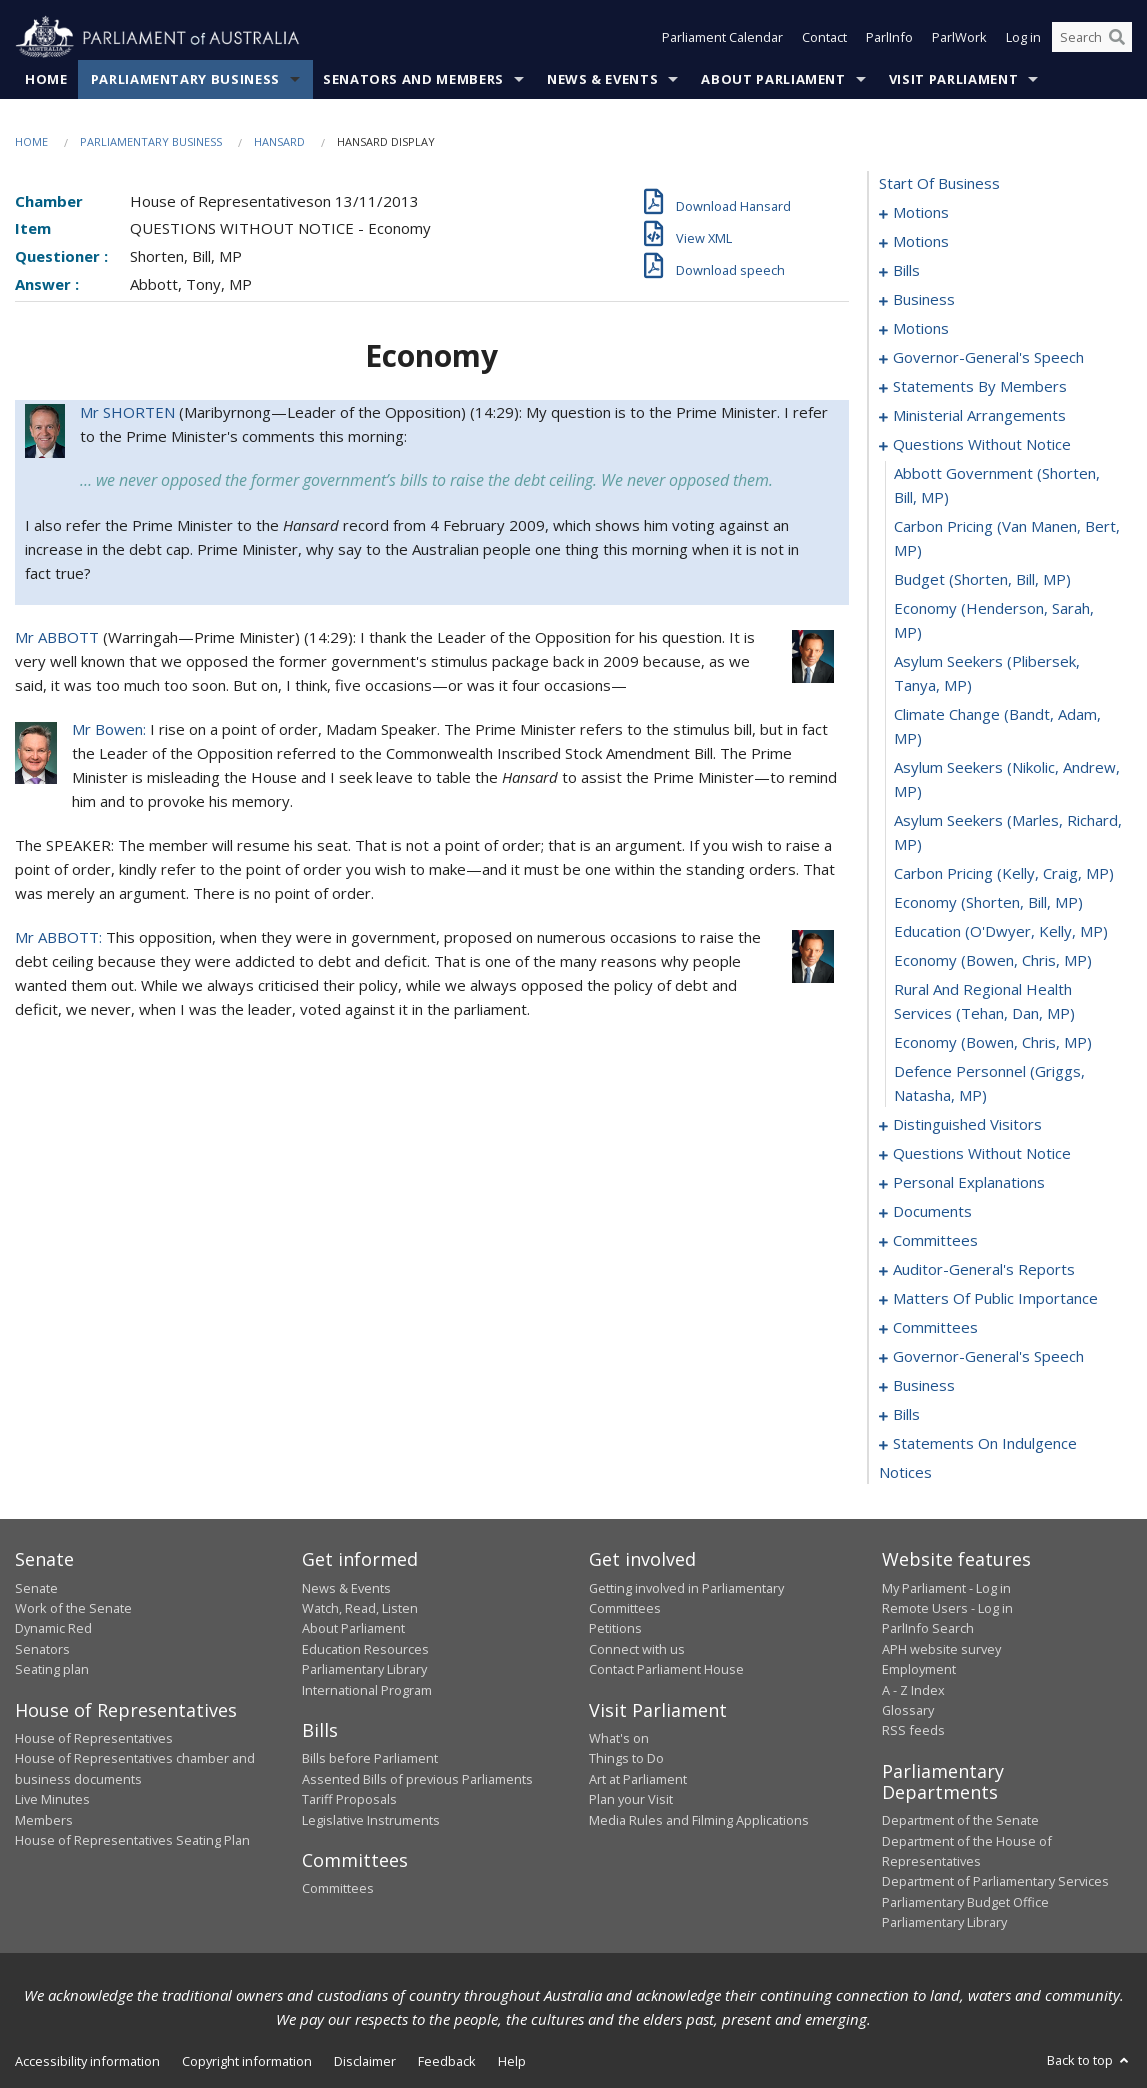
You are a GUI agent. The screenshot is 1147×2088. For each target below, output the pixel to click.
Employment (919, 1670)
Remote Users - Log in (947, 1608)
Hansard (279, 141)
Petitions (615, 1629)
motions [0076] (921, 329)
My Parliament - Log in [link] (946, 1588)
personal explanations (969, 1183)
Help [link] (512, 2061)
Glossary (908, 1710)
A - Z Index (913, 1690)
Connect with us (637, 1649)
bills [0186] (906, 1415)
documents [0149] (932, 1212)
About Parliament (773, 79)
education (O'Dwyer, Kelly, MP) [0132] (1001, 932)
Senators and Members (413, 79)
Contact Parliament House (666, 1670)
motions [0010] (921, 242)
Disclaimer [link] (365, 2061)
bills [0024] (906, 271)
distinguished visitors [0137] (967, 1125)
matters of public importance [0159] (995, 1299)
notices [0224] (905, 1473)
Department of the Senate (960, 1821)
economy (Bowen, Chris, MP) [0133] (993, 961)
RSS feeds (913, 1731)
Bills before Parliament (370, 1759)
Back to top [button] (1089, 2060)
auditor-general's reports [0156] (984, 1270)
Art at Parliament (638, 1779)
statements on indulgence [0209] (985, 1444)
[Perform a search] (1117, 38)
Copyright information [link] (247, 2061)
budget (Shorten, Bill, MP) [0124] (982, 580)
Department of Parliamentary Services (995, 1882)
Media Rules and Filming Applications (699, 1820)
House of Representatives (94, 1738)
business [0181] (924, 1386)
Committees (338, 1889)
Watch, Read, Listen (360, 1608)
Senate (36, 1588)
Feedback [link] (447, 2061)
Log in (1023, 38)
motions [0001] (921, 213)
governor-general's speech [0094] (988, 358)
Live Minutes (52, 1800)
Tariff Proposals (349, 1800)
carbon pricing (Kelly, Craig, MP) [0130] (1004, 874)
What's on (619, 1738)
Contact (824, 38)
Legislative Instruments (371, 1820)
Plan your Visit (631, 1800)
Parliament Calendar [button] (722, 38)
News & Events (602, 79)
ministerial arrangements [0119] (979, 416)
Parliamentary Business (185, 79)
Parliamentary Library (364, 1670)
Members (44, 1820)
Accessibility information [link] (87, 2061)
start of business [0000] (939, 184)
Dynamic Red (53, 1629)
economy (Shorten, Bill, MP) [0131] (988, 903)
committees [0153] (935, 1241)
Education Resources (365, 1649)
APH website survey (941, 1649)
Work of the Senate (73, 1608)
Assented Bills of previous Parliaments (417, 1779)
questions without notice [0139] (982, 1154)
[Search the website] (1092, 38)
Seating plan (52, 1670)
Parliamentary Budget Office (965, 1902)
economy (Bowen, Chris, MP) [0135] (993, 1043)
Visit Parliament (953, 79)
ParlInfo (889, 38)
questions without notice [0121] (982, 445)
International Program (367, 1690)
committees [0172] (935, 1328)
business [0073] (924, 300)
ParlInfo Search (928, 1629)
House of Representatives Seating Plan (132, 1840)
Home (46, 79)
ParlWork (959, 38)
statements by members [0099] (980, 387)
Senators (42, 1649)
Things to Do (626, 1759)
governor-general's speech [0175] (988, 1357)
